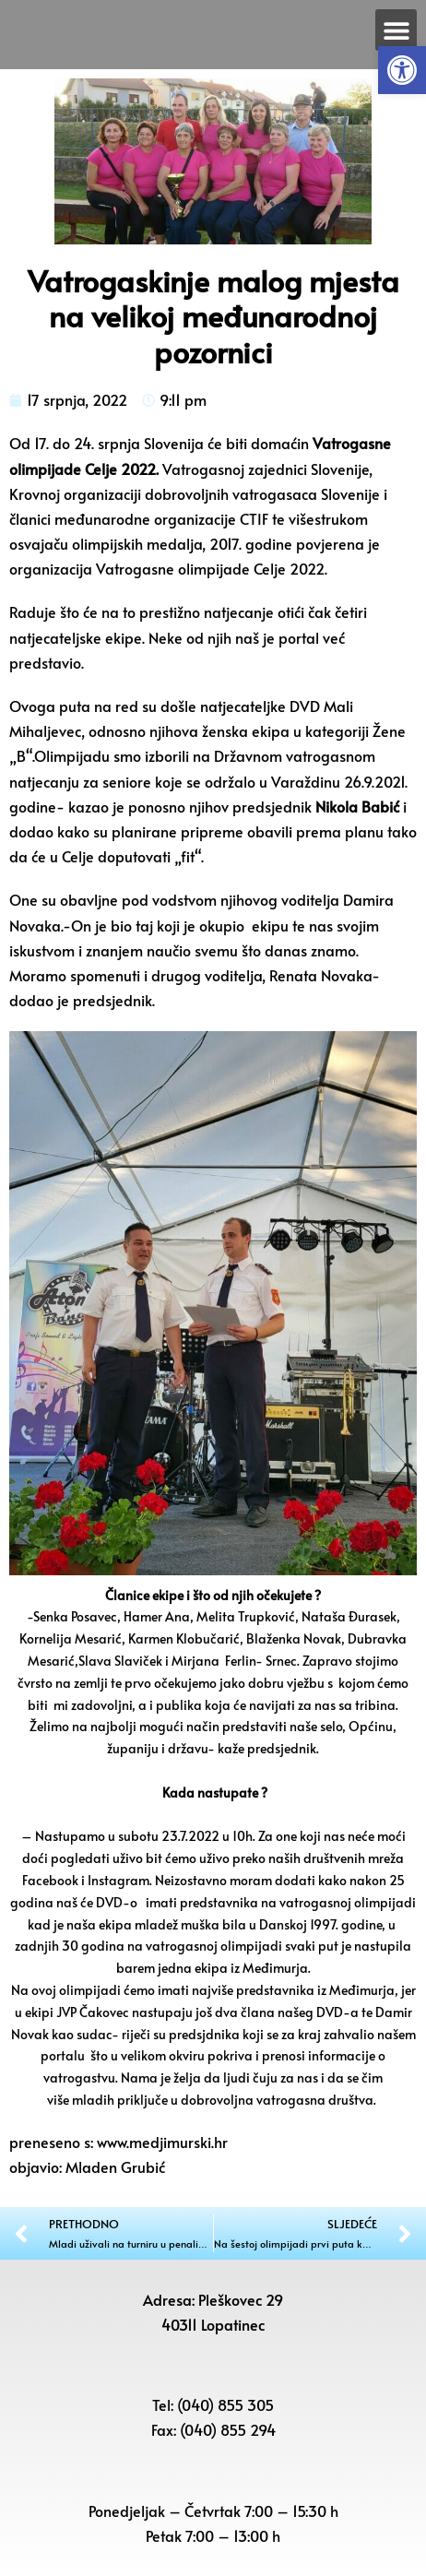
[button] (402, 70)
